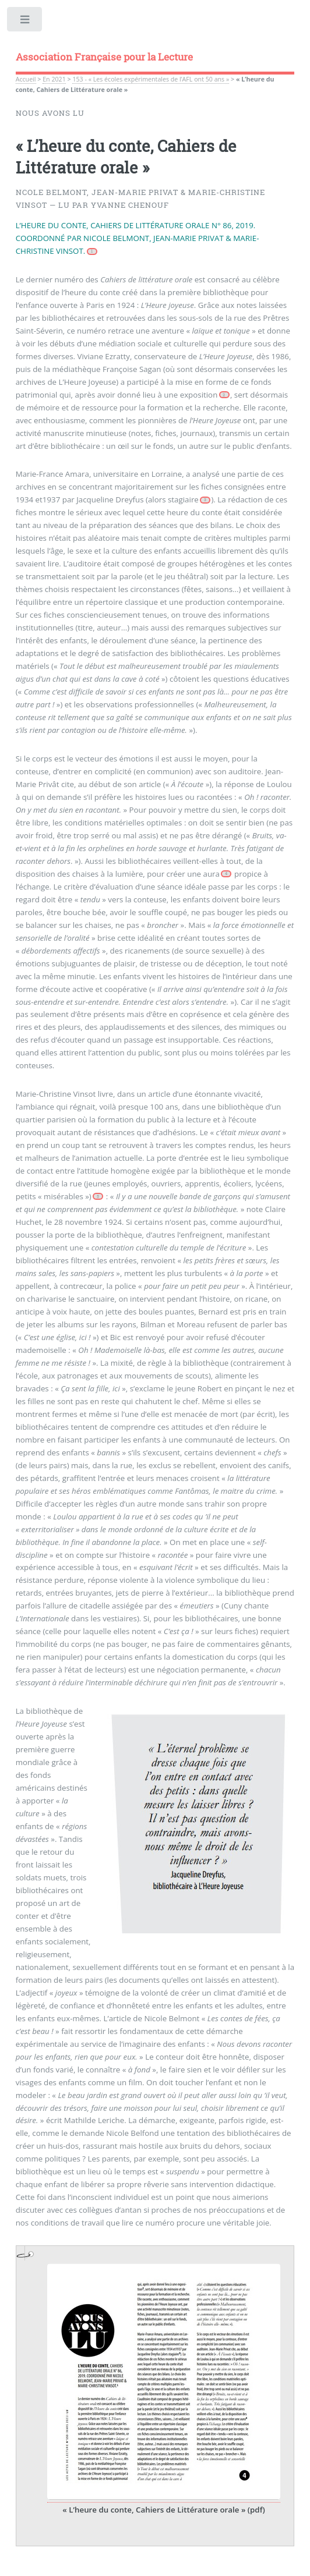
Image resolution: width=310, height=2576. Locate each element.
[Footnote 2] (224, 394)
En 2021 (54, 79)
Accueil (26, 79)
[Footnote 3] (205, 500)
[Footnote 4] (226, 873)
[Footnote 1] (92, 251)
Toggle (25, 22)
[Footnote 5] (98, 1196)
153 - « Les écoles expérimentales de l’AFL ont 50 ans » (150, 79)
